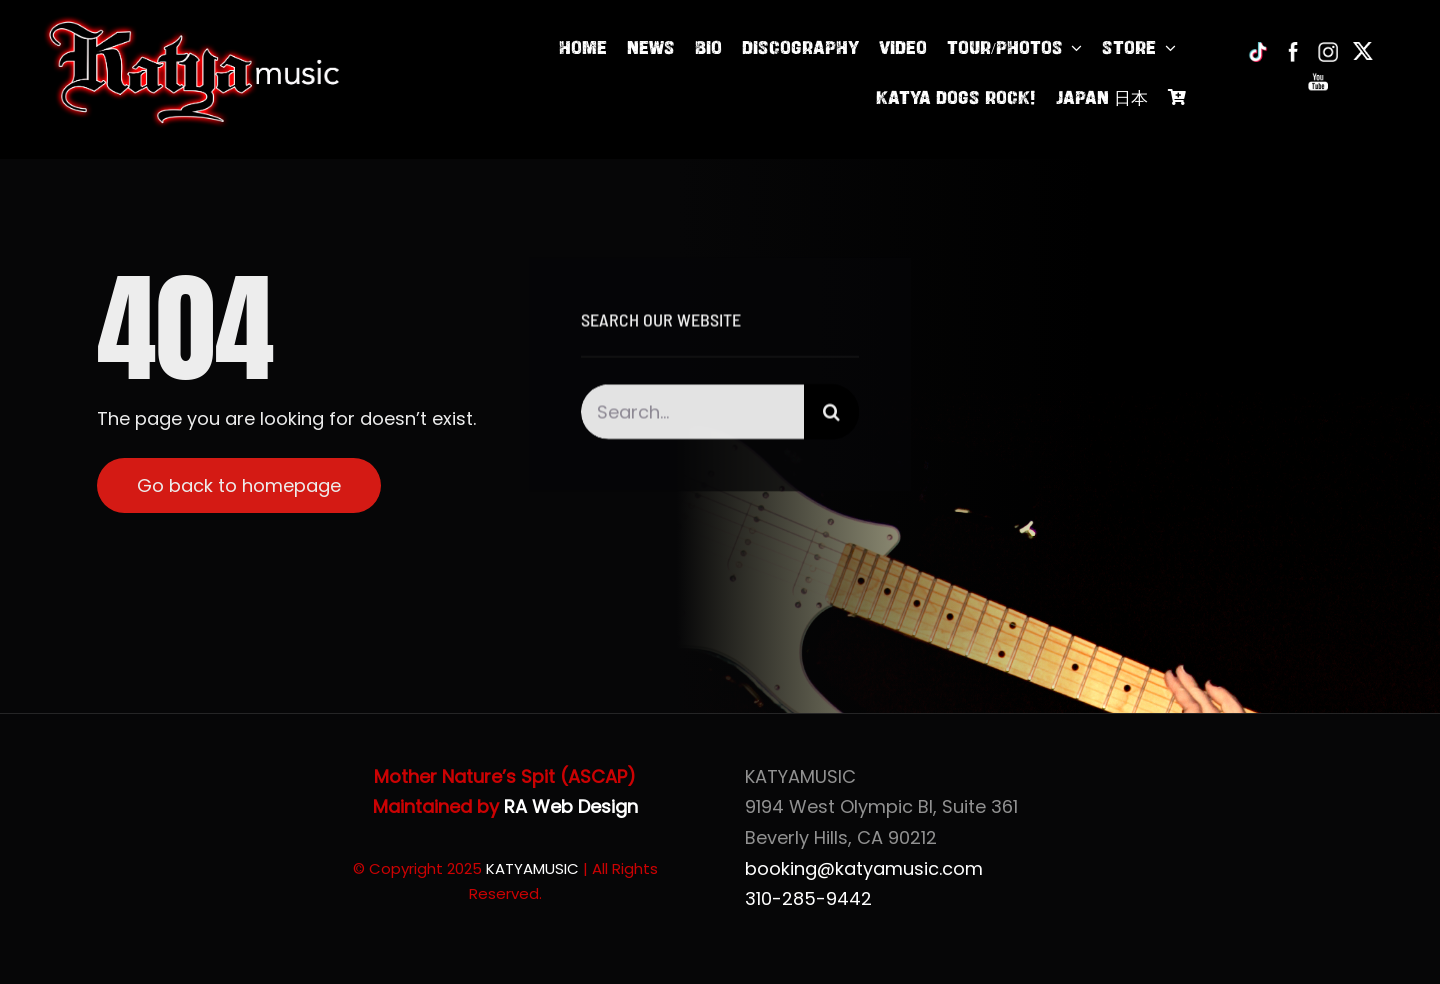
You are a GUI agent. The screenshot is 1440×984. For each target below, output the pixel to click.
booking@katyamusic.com (864, 868)
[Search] (831, 414)
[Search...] (693, 414)
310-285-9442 (808, 898)
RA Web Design (571, 806)
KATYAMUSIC (532, 868)
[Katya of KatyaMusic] (192, 23)
